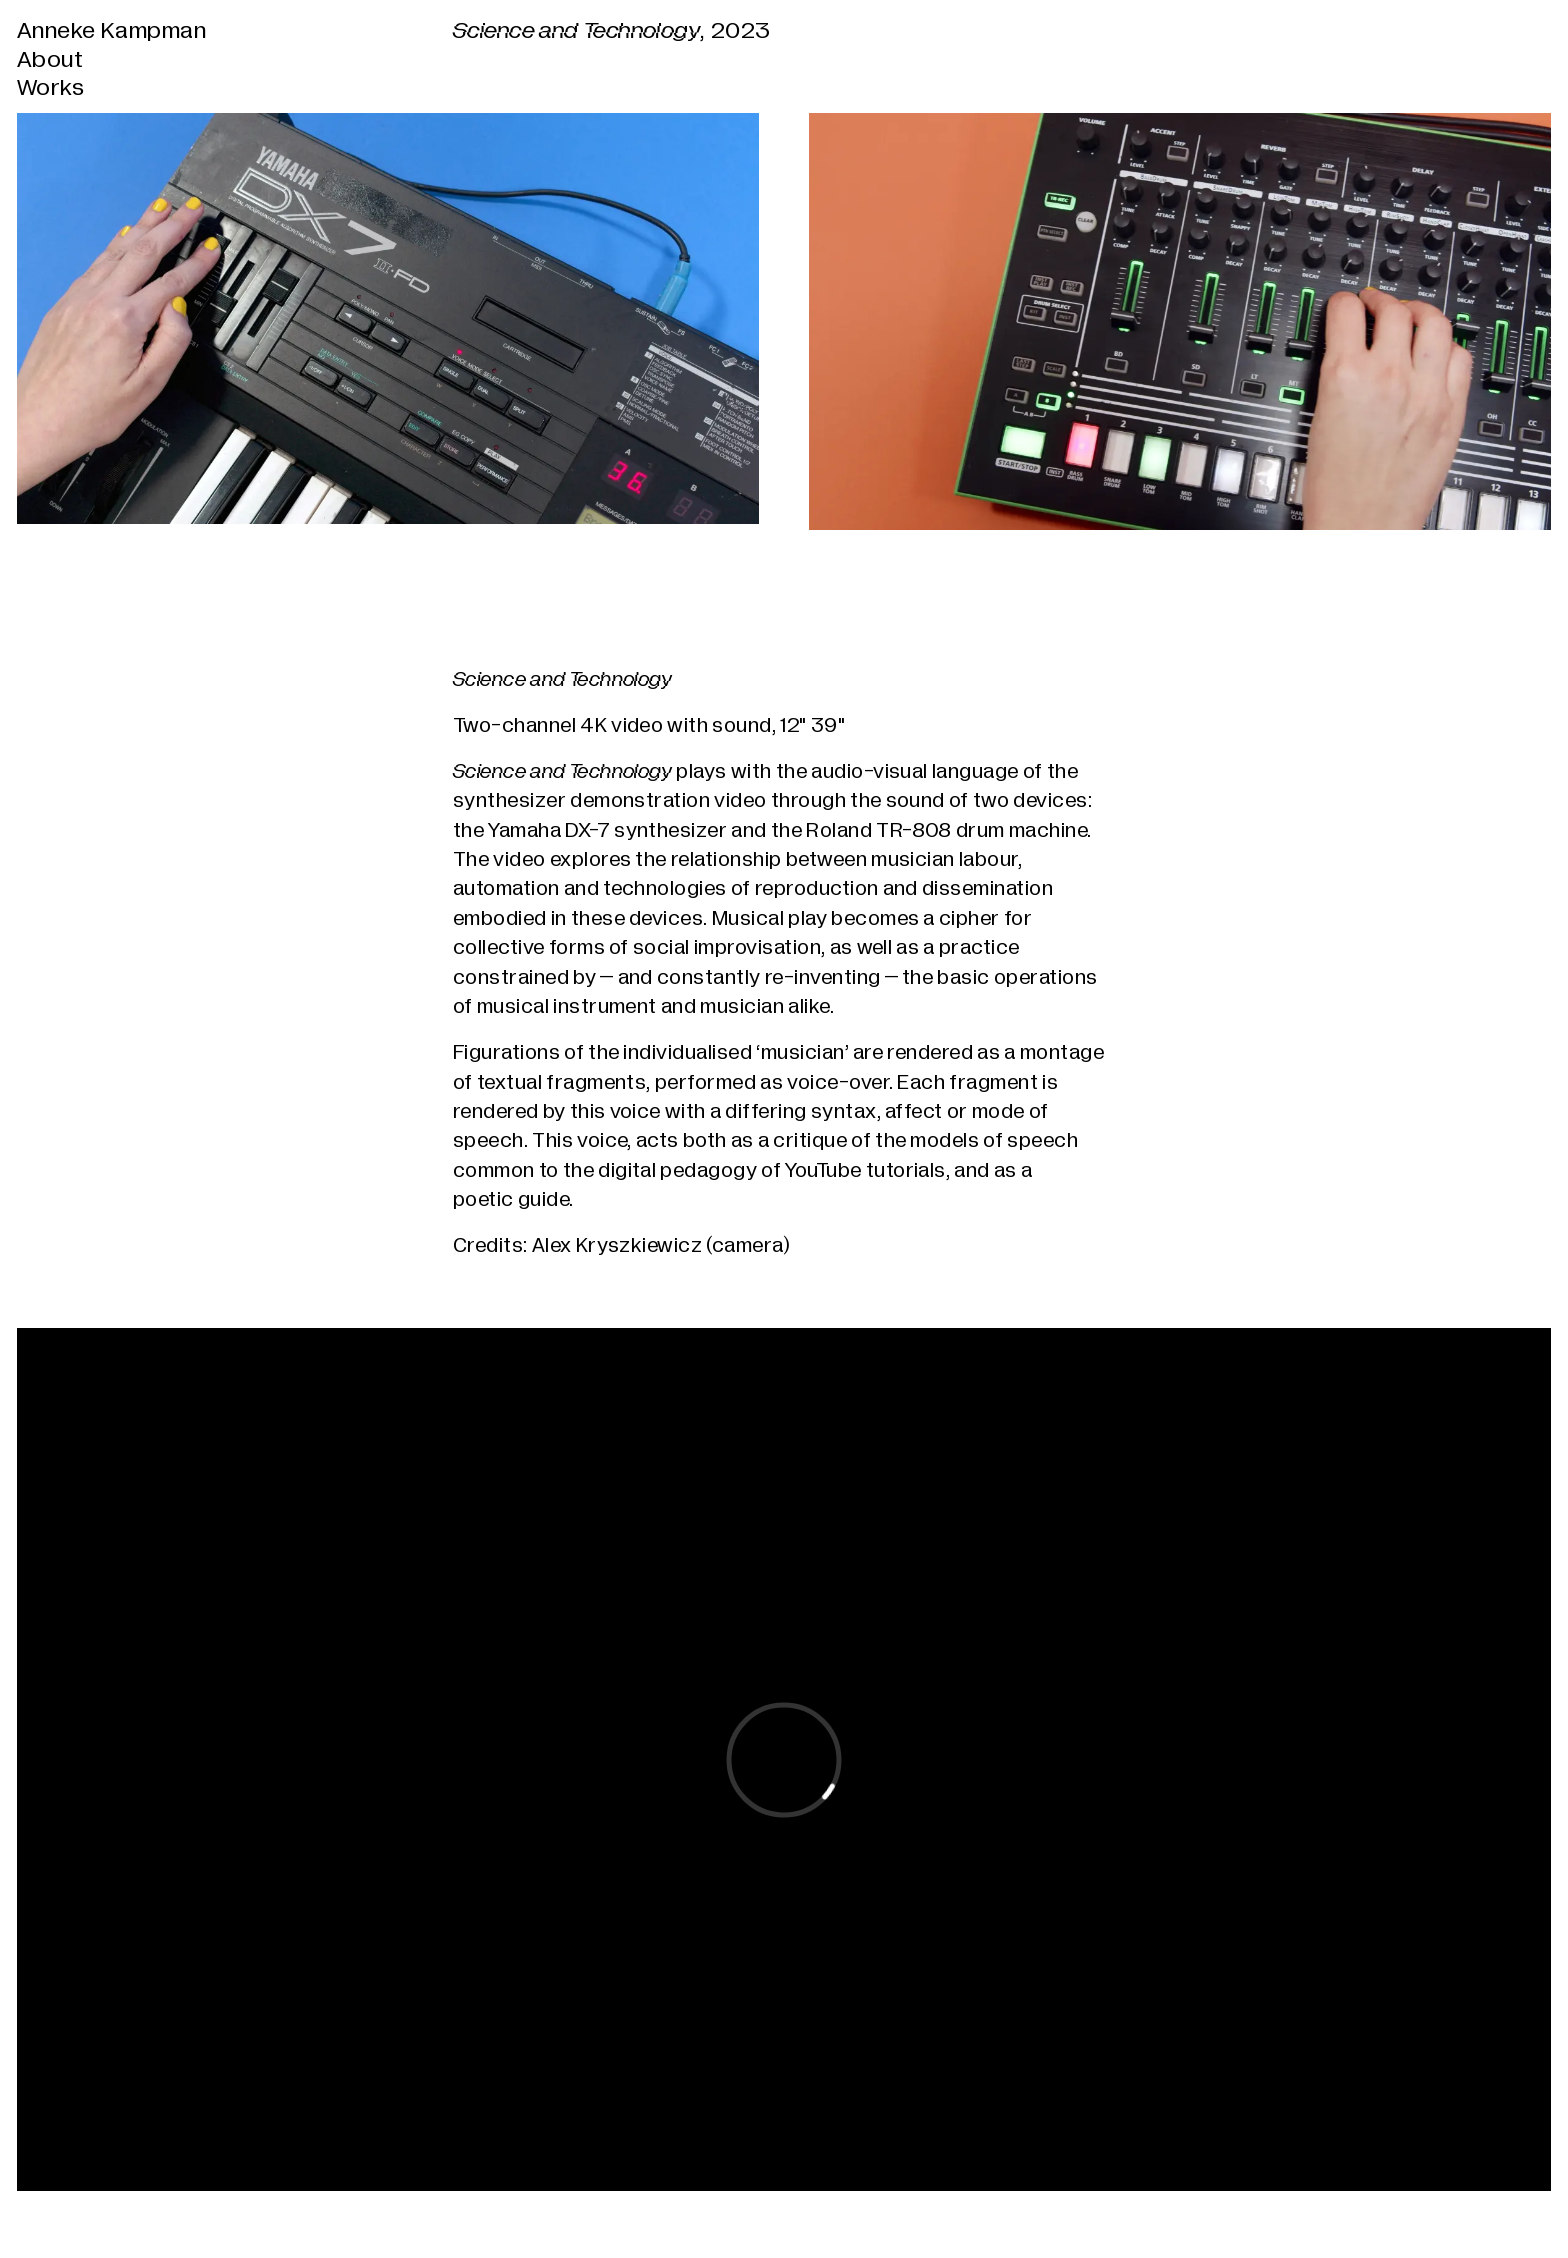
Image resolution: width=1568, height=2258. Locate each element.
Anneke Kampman (111, 31)
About (50, 60)
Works (50, 88)
